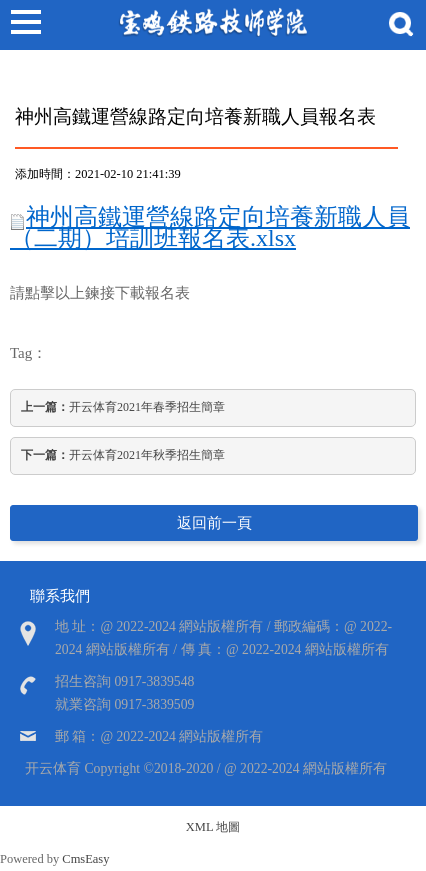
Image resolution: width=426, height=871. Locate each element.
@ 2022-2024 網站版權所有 (305, 768)
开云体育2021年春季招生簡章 (123, 407)
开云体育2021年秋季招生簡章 (123, 455)
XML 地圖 (213, 827)
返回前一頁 (214, 523)
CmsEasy (85, 859)
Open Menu (25, 25)
